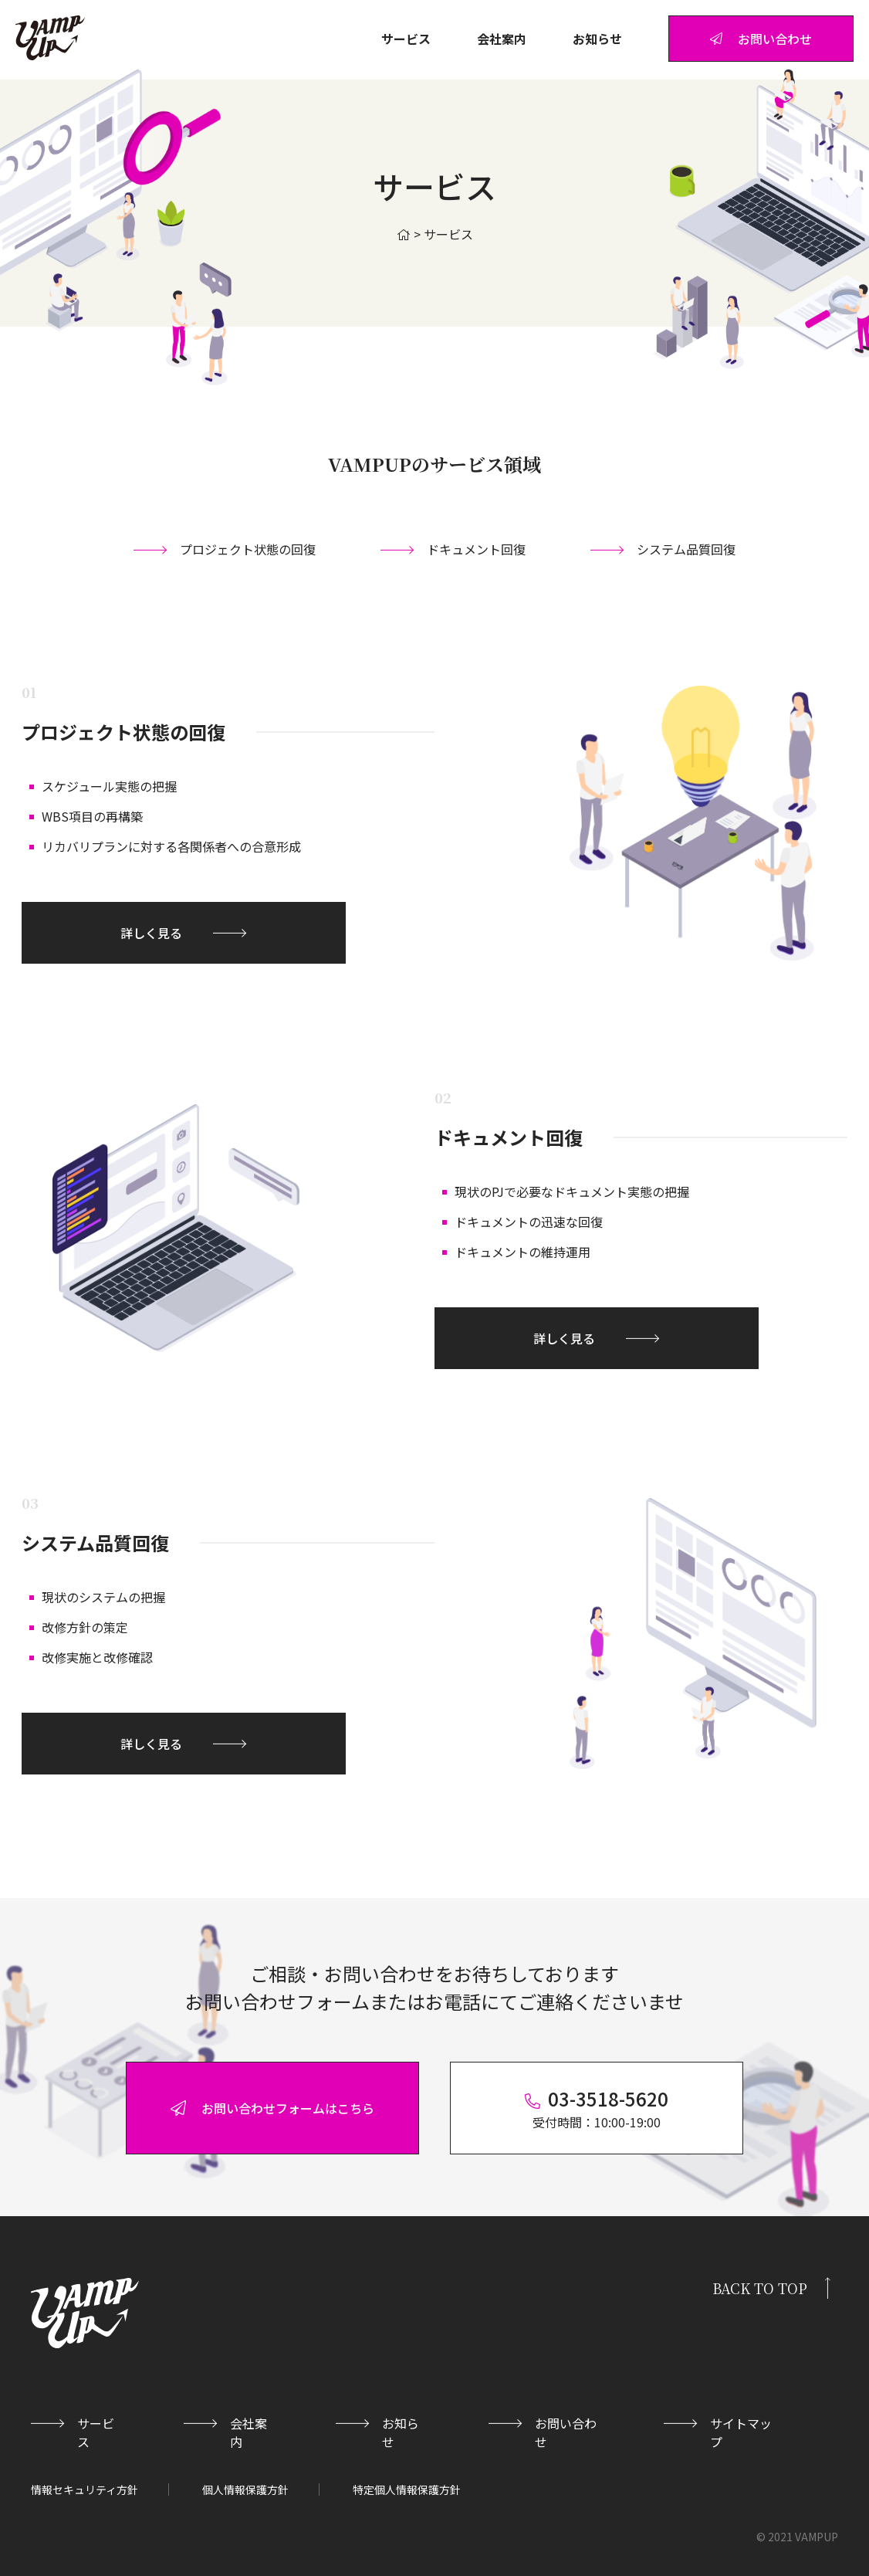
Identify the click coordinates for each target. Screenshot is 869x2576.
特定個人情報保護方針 (407, 2489)
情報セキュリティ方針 (84, 2489)
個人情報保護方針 (245, 2489)
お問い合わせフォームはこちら (272, 2108)
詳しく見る (151, 933)
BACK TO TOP (759, 2288)
